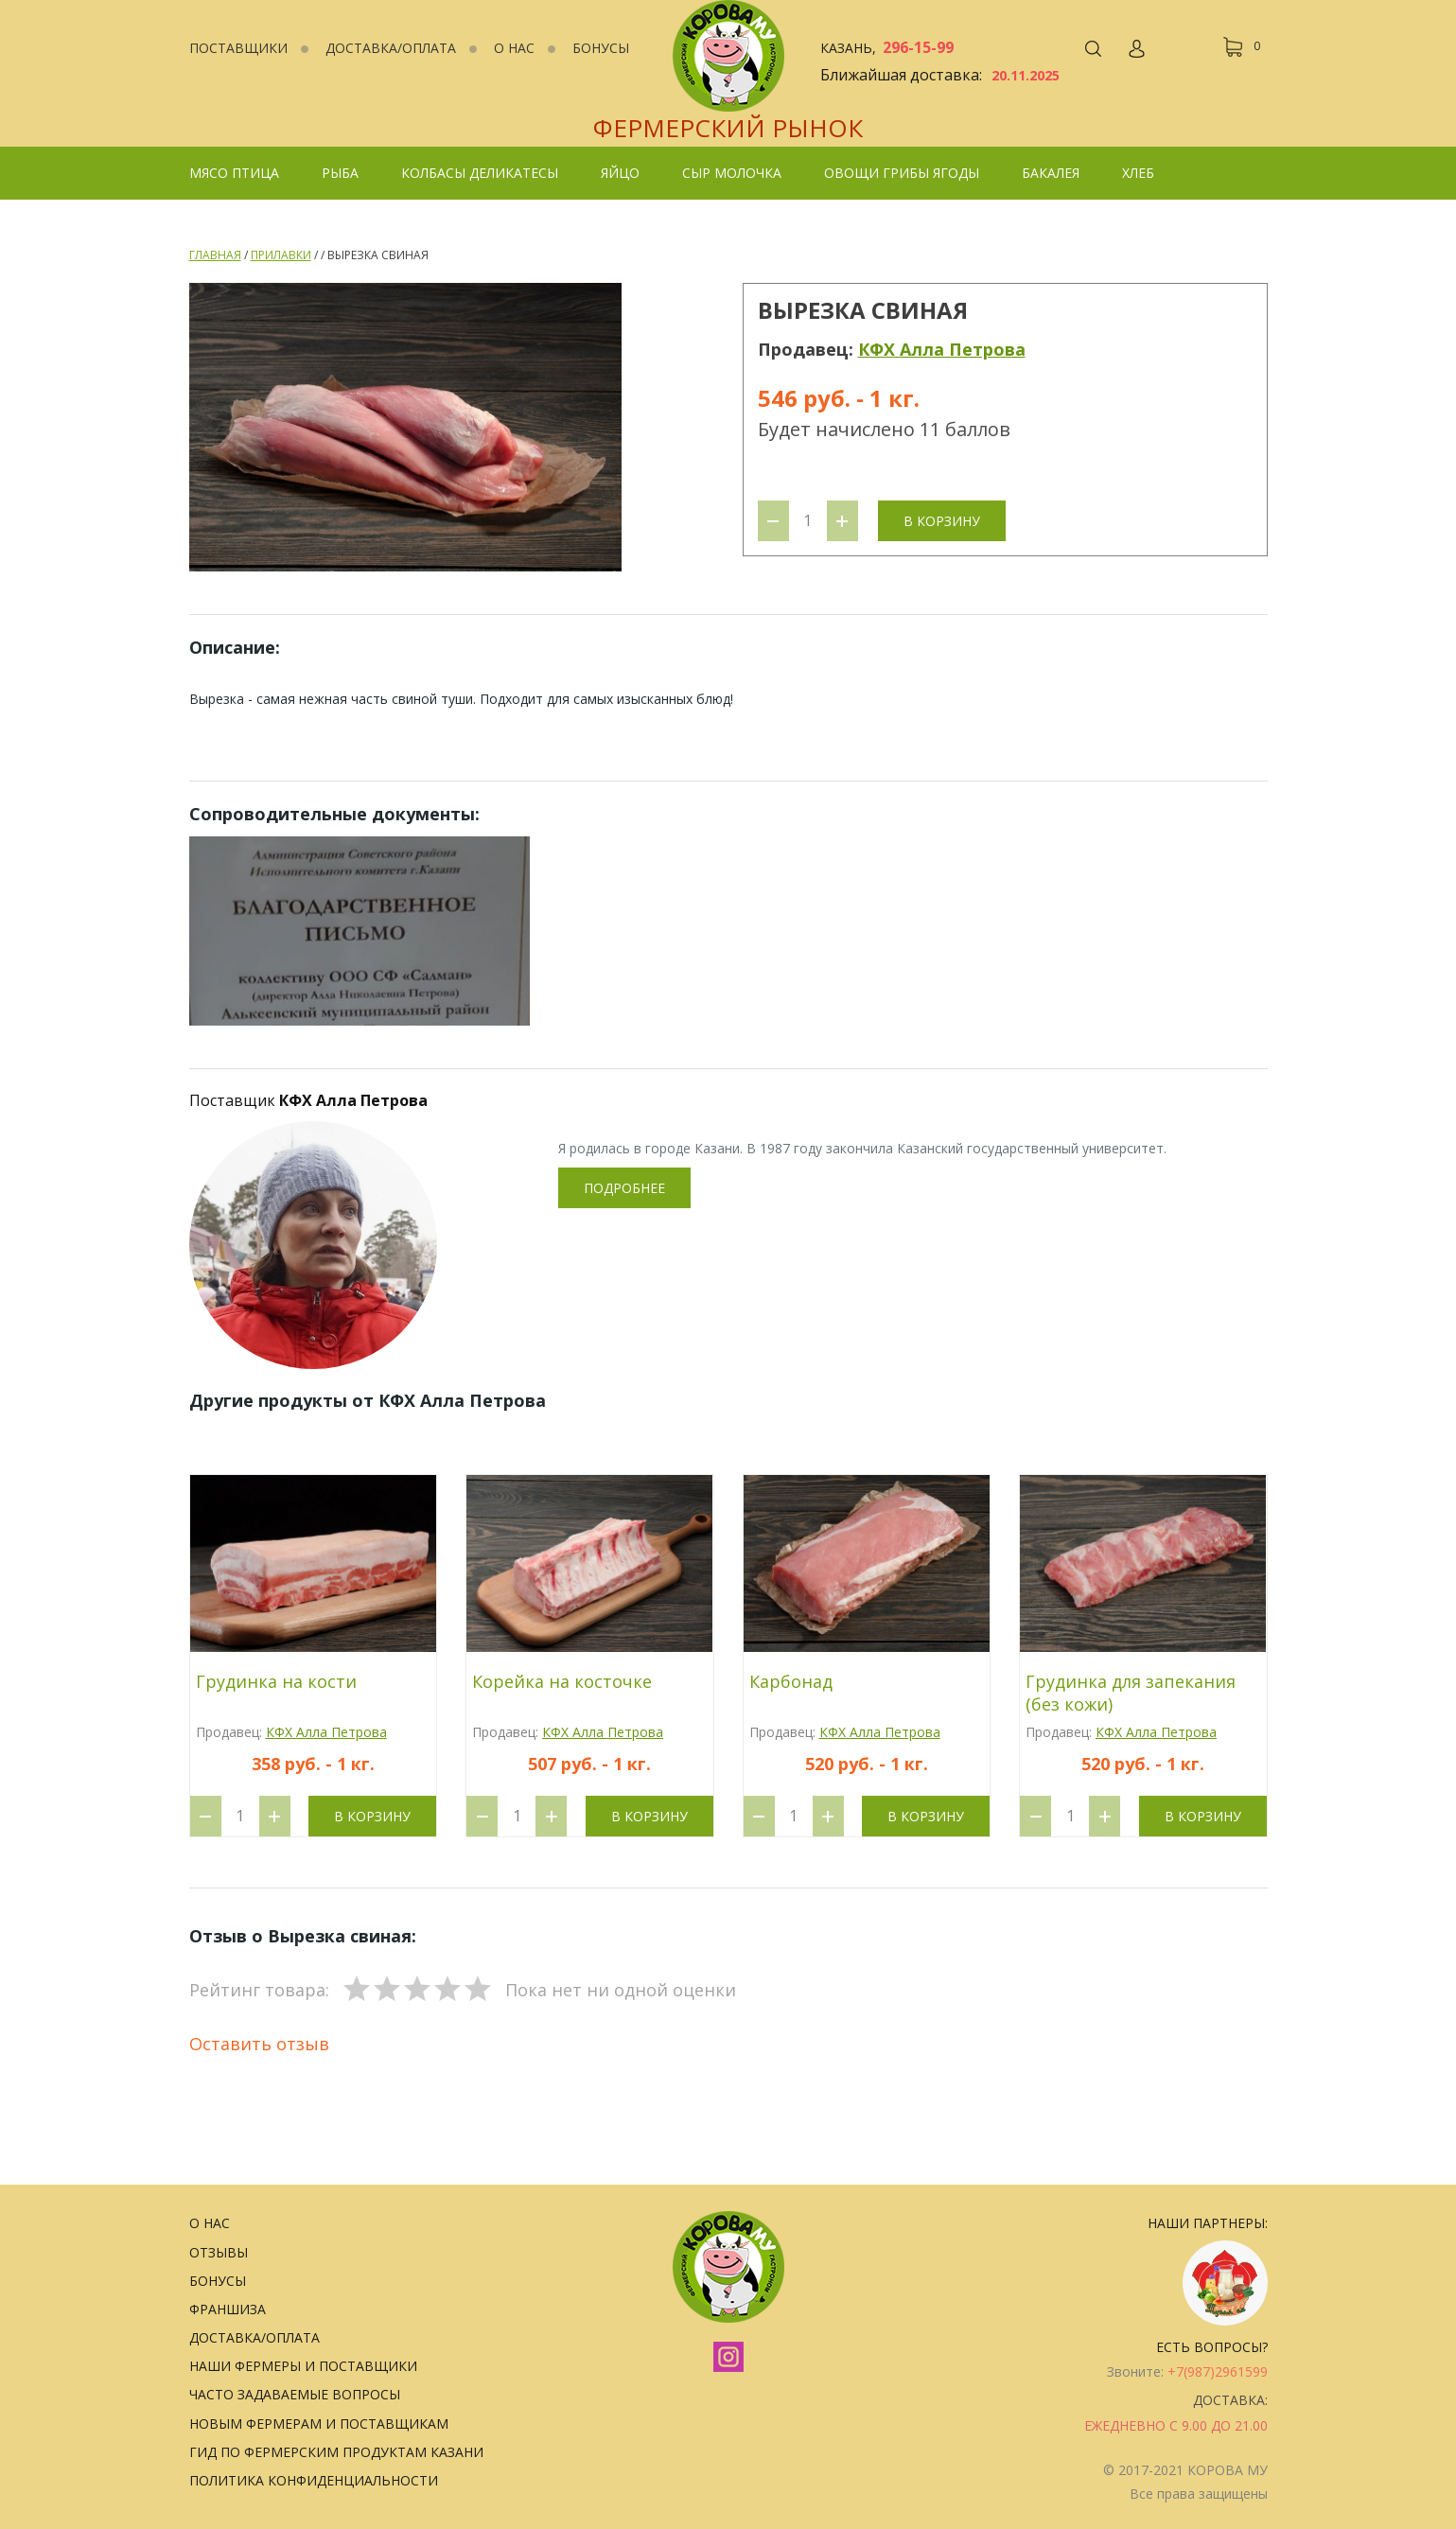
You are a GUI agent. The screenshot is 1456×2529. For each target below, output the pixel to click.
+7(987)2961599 (1217, 2371)
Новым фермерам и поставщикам (318, 2423)
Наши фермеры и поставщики (303, 2366)
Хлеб (1138, 173)
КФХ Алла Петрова (942, 349)
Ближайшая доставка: (940, 74)
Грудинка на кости (276, 1681)
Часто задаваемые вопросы (294, 2394)
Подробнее (624, 1188)
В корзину (941, 521)
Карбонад (791, 1681)
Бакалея (1050, 173)
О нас (502, 48)
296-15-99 (918, 47)
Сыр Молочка (731, 173)
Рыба (340, 173)
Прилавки (281, 255)
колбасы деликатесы (479, 173)
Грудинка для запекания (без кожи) (1131, 1692)
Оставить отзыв (259, 2043)
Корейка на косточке (562, 1681)
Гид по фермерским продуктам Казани (336, 2452)
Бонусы (588, 48)
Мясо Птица (234, 173)
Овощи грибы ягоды (901, 173)
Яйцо (620, 173)
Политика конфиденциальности (313, 2480)
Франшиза (227, 2309)
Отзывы (218, 2252)
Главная (215, 255)
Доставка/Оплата (378, 48)
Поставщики (238, 48)
